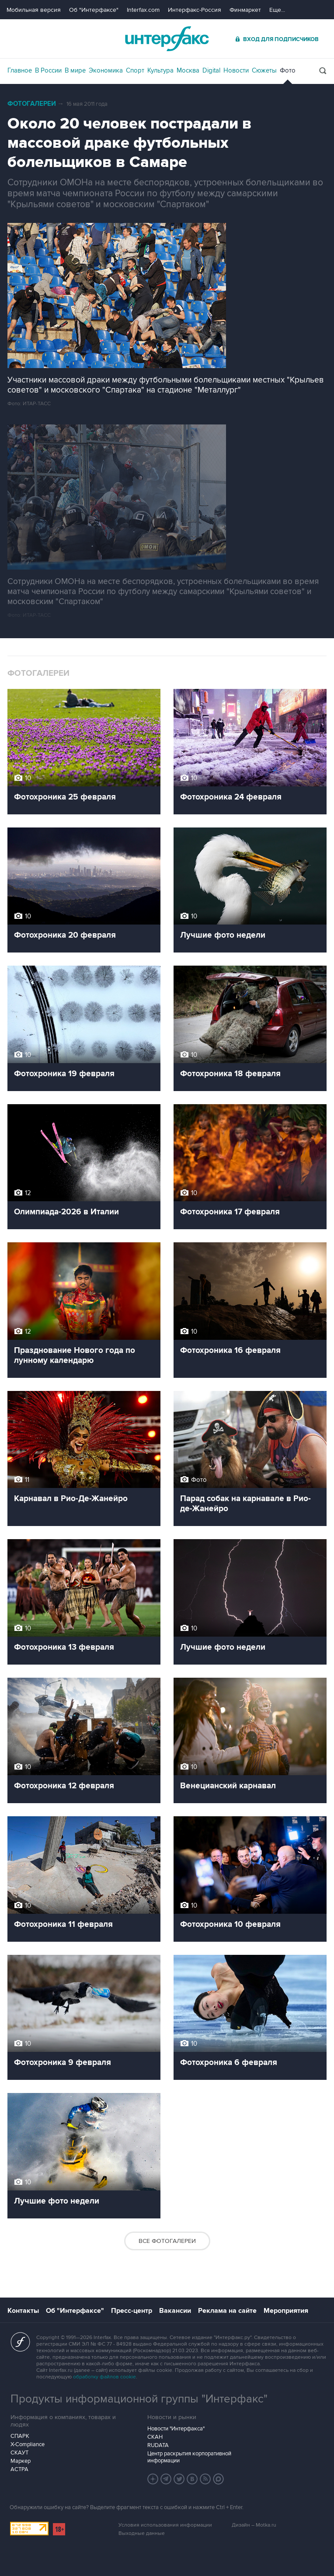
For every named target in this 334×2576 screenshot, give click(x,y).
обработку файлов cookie (104, 2377)
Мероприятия (286, 2310)
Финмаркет (245, 10)
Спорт (135, 70)
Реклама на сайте (227, 2310)
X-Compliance (27, 2444)
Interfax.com (143, 10)
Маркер (20, 2461)
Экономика (106, 70)
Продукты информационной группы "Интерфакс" (139, 2399)
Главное (19, 70)
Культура (160, 70)
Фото (288, 70)
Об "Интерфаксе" (93, 10)
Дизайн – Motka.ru (254, 2525)
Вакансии (175, 2310)
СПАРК (19, 2436)
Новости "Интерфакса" (176, 2428)
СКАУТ (19, 2452)
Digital (211, 70)
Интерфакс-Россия (194, 10)
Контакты (23, 2310)
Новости (236, 70)
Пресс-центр (131, 2310)
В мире (75, 70)
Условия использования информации (165, 2525)
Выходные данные (141, 2533)
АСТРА (19, 2469)
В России (48, 70)
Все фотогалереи (167, 2241)
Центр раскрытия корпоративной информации (189, 2457)
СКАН (155, 2436)
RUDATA (158, 2445)
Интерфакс (167, 39)
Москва (188, 70)
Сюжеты (264, 70)
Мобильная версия (34, 10)
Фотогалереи (31, 104)
